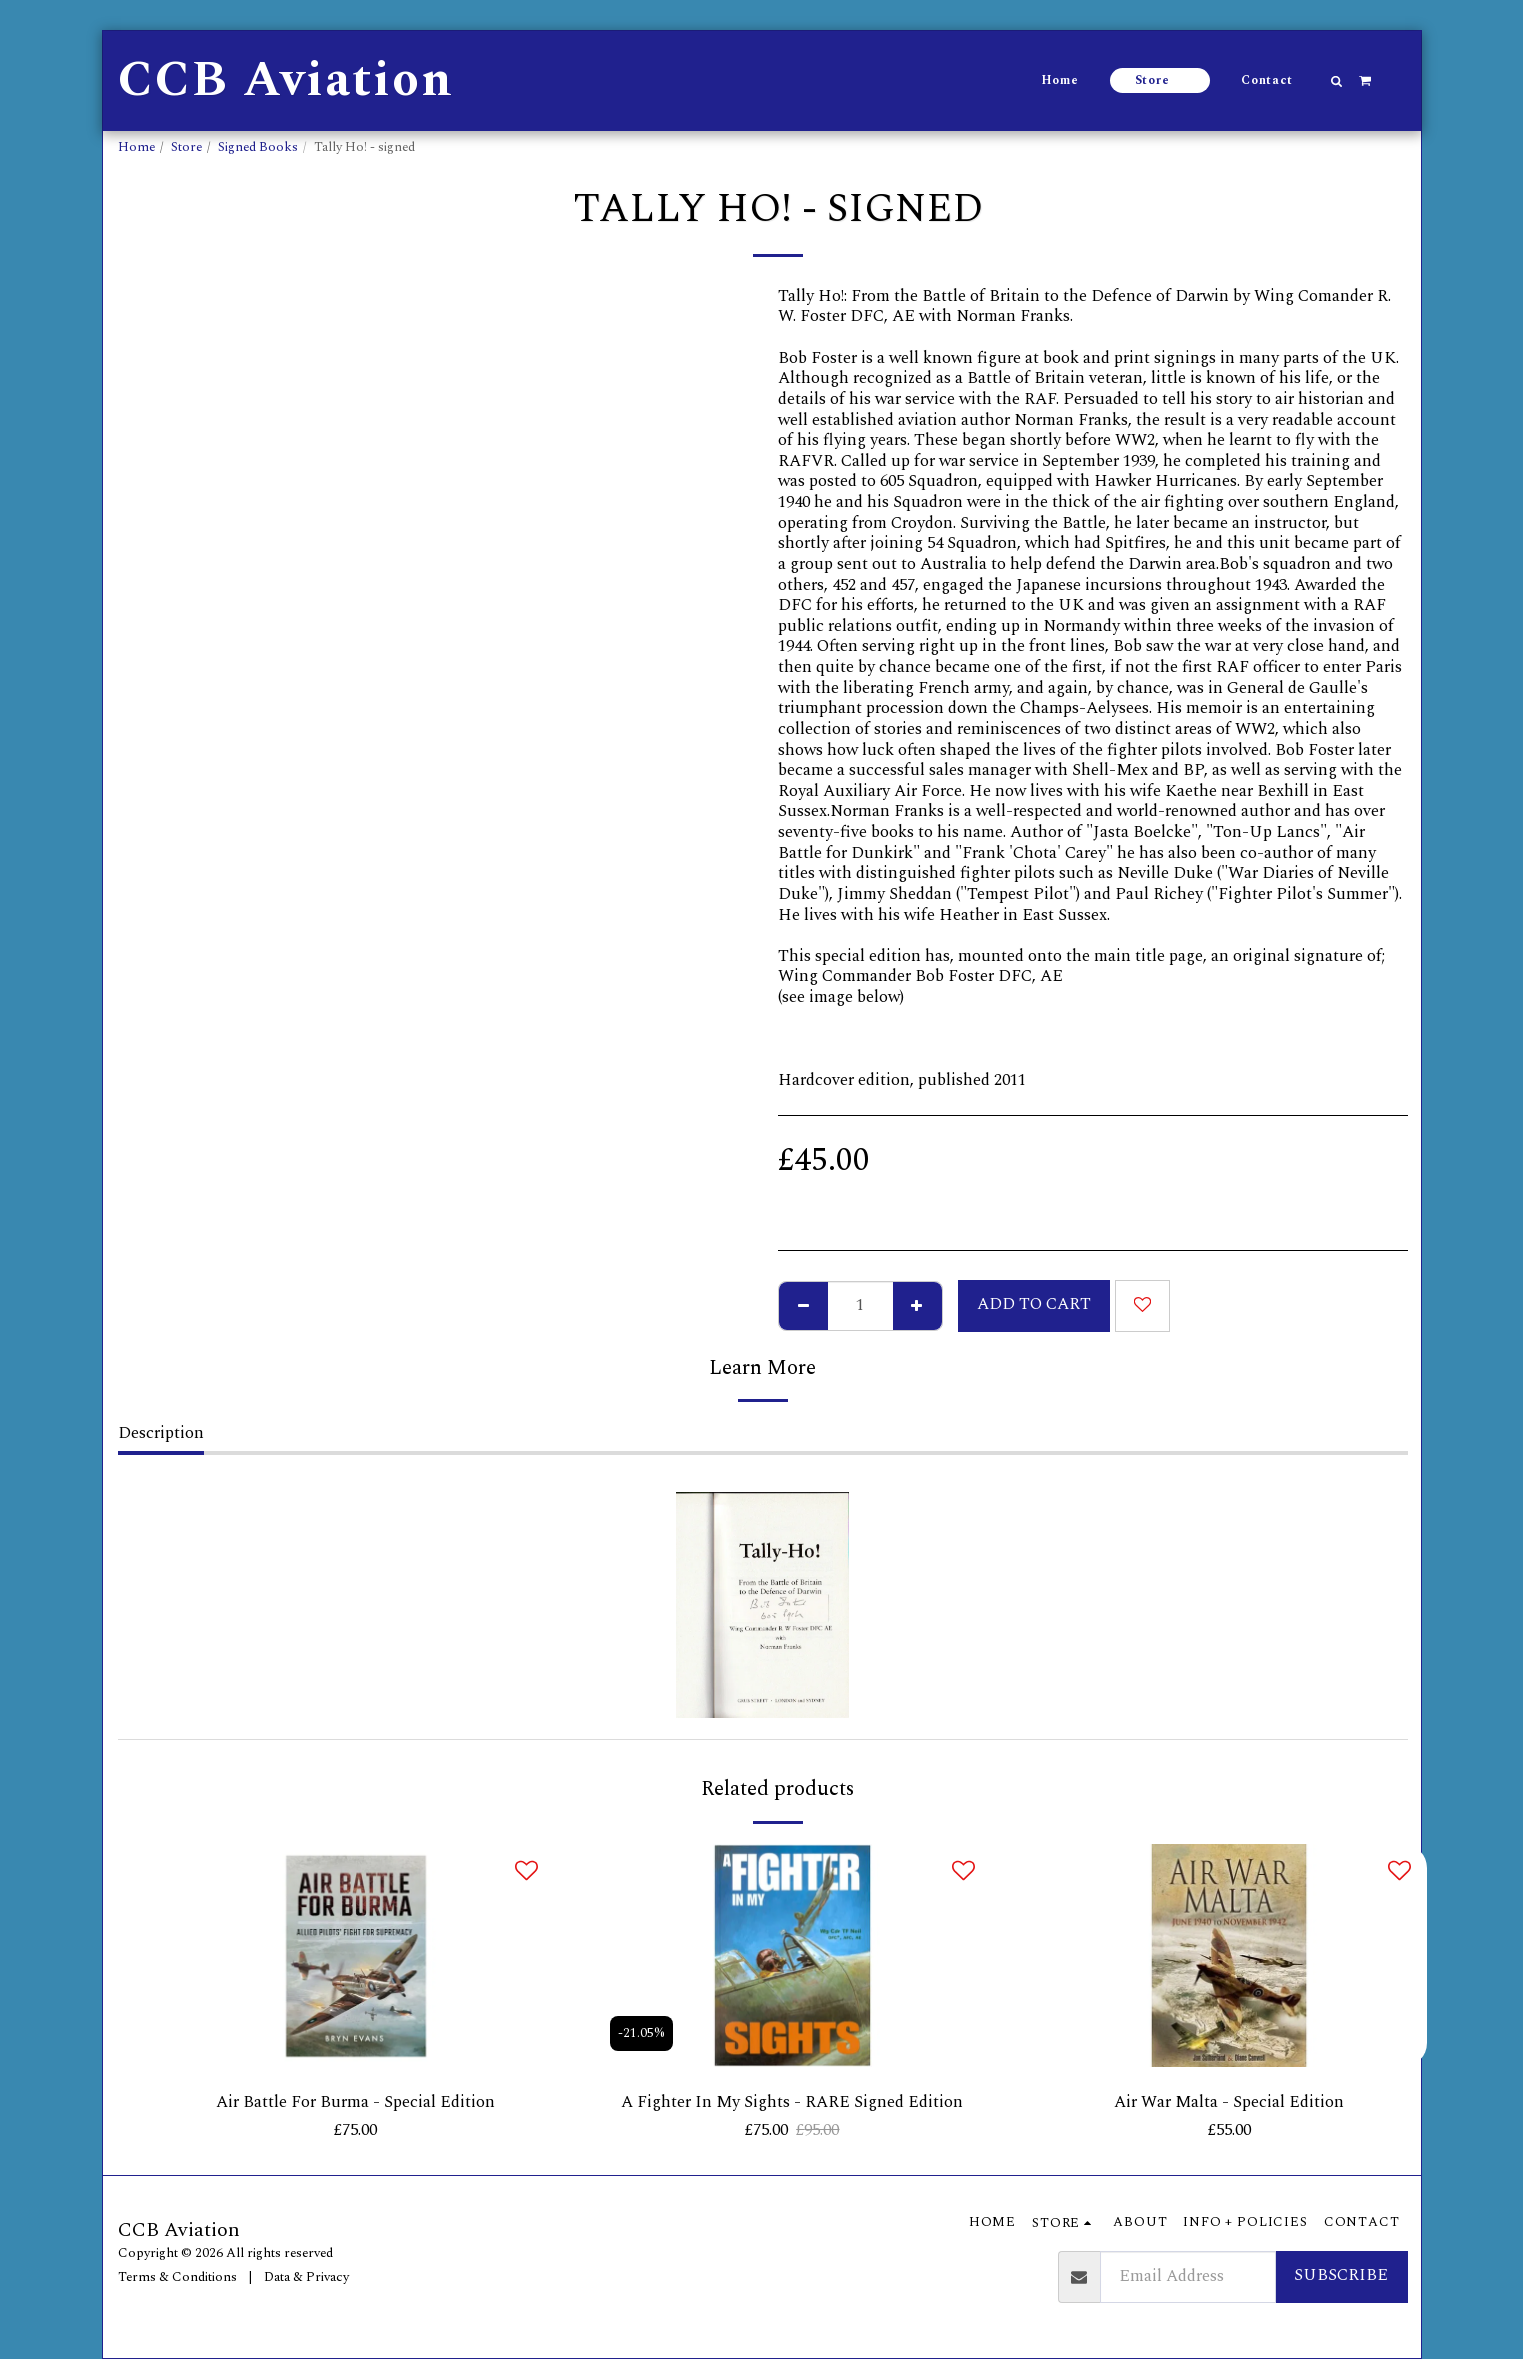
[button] (1336, 81)
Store (186, 147)
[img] (356, 1955)
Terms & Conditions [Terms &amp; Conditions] (177, 2277)
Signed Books (258, 147)
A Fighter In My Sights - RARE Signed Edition (792, 2103)
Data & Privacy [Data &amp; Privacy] (306, 2277)
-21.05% (641, 2033)
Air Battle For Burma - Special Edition (355, 2103)
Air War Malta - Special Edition (1229, 2103)
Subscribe (1341, 2276)
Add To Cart (1034, 1304)
